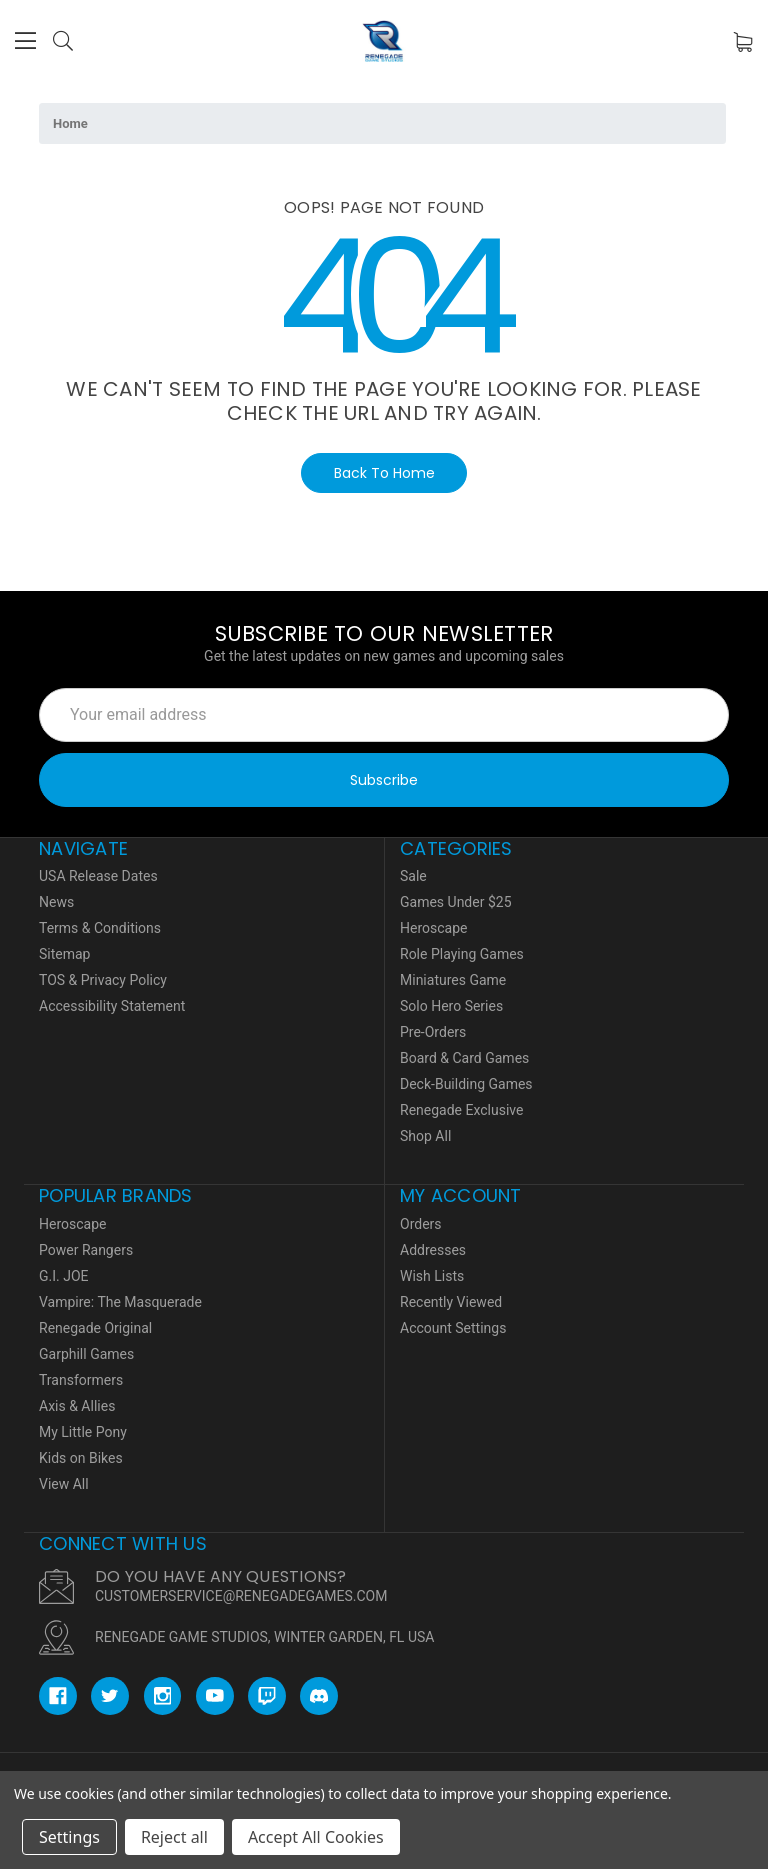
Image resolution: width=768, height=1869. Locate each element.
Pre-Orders (433, 1032)
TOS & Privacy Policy (103, 980)
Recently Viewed (451, 1302)
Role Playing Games (462, 954)
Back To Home (384, 473)
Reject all (174, 1837)
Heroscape (433, 928)
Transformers (81, 1380)
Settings (69, 1837)
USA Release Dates (98, 876)
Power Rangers (86, 1250)
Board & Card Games (464, 1058)
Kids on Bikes (81, 1458)
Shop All (425, 1136)
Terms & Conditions (100, 928)
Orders (421, 1224)
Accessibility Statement (112, 1006)
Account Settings (453, 1328)
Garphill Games (86, 1354)
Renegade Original (95, 1328)
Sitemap (64, 954)
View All (64, 1484)
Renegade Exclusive (461, 1110)
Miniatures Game (453, 980)
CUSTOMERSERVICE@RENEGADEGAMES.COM (241, 1596)
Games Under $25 (456, 902)
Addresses (433, 1250)
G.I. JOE (64, 1276)
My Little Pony (83, 1432)
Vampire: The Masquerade (120, 1302)
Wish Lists (432, 1276)
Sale (413, 876)
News (56, 902)
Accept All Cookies (316, 1837)
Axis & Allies (77, 1406)
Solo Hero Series (451, 1006)
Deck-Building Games (466, 1084)
